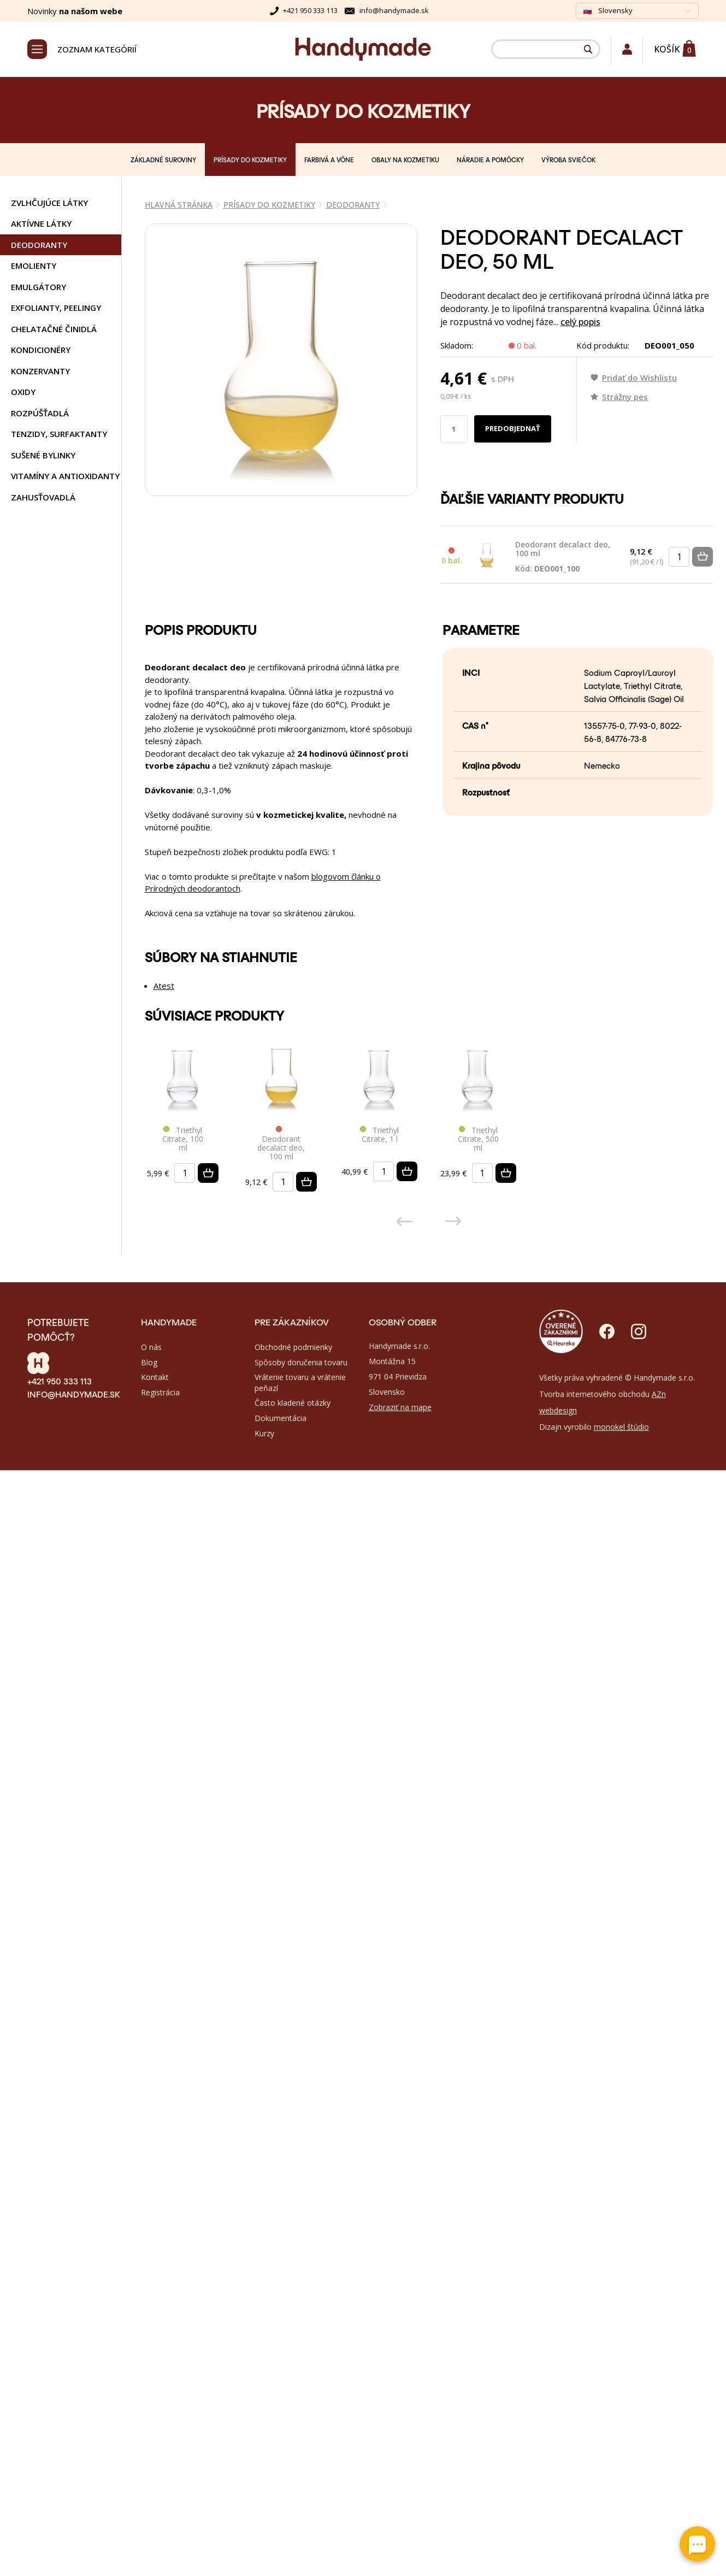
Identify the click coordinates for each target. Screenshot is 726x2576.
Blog (149, 1362)
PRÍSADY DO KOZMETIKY (250, 159)
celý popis (580, 322)
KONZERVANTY (40, 371)
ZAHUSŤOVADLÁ (43, 497)
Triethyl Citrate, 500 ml (478, 1139)
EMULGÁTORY (38, 286)
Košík (667, 49)
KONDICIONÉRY (40, 349)
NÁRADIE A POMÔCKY (490, 159)
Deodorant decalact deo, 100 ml (563, 556)
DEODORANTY (39, 244)
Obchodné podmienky (293, 1347)
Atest (164, 985)
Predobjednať (512, 428)
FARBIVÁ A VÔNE (329, 159)
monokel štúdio (621, 1427)
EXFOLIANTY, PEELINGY (56, 307)
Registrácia (160, 1392)
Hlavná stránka (179, 204)
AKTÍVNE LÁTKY (41, 223)
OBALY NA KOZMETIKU (405, 159)
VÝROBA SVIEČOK (568, 159)
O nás (151, 1347)
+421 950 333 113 (310, 10)
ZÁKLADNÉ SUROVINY (163, 159)
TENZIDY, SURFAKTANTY (59, 433)
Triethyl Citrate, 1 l (379, 1135)
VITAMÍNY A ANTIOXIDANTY (65, 475)
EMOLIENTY (33, 265)
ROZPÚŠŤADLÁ (40, 413)
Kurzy (264, 1433)
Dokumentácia (280, 1418)
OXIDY (23, 391)
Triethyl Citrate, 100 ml (182, 1139)
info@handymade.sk (394, 10)
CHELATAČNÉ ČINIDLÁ (54, 328)
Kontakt (155, 1377)
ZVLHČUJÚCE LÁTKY (49, 202)
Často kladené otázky (292, 1403)
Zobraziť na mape (400, 1407)
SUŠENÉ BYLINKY (43, 455)
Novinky (74, 10)
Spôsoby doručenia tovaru (301, 1362)
